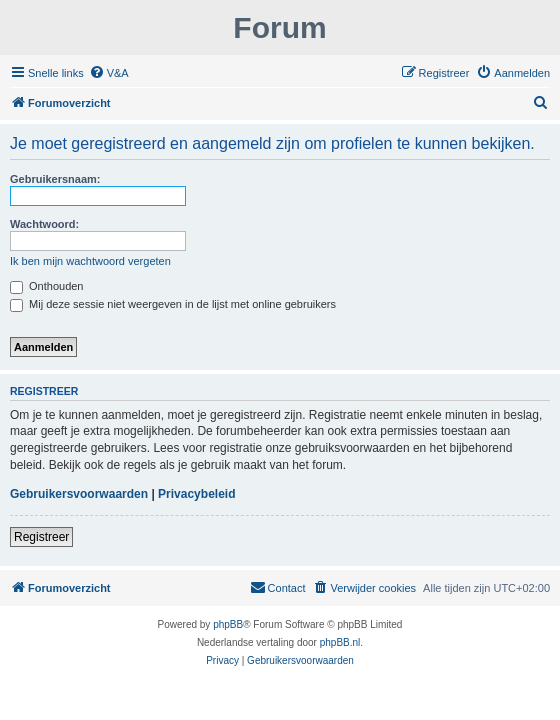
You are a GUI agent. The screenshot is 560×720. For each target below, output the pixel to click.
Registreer (41, 537)
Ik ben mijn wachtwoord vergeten (90, 261)
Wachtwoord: (44, 224)
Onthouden (47, 286)
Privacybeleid (196, 494)
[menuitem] (109, 73)
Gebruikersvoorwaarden (79, 494)
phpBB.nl (340, 642)
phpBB (228, 624)
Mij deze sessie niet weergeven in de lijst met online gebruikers (173, 304)
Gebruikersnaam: (55, 179)
